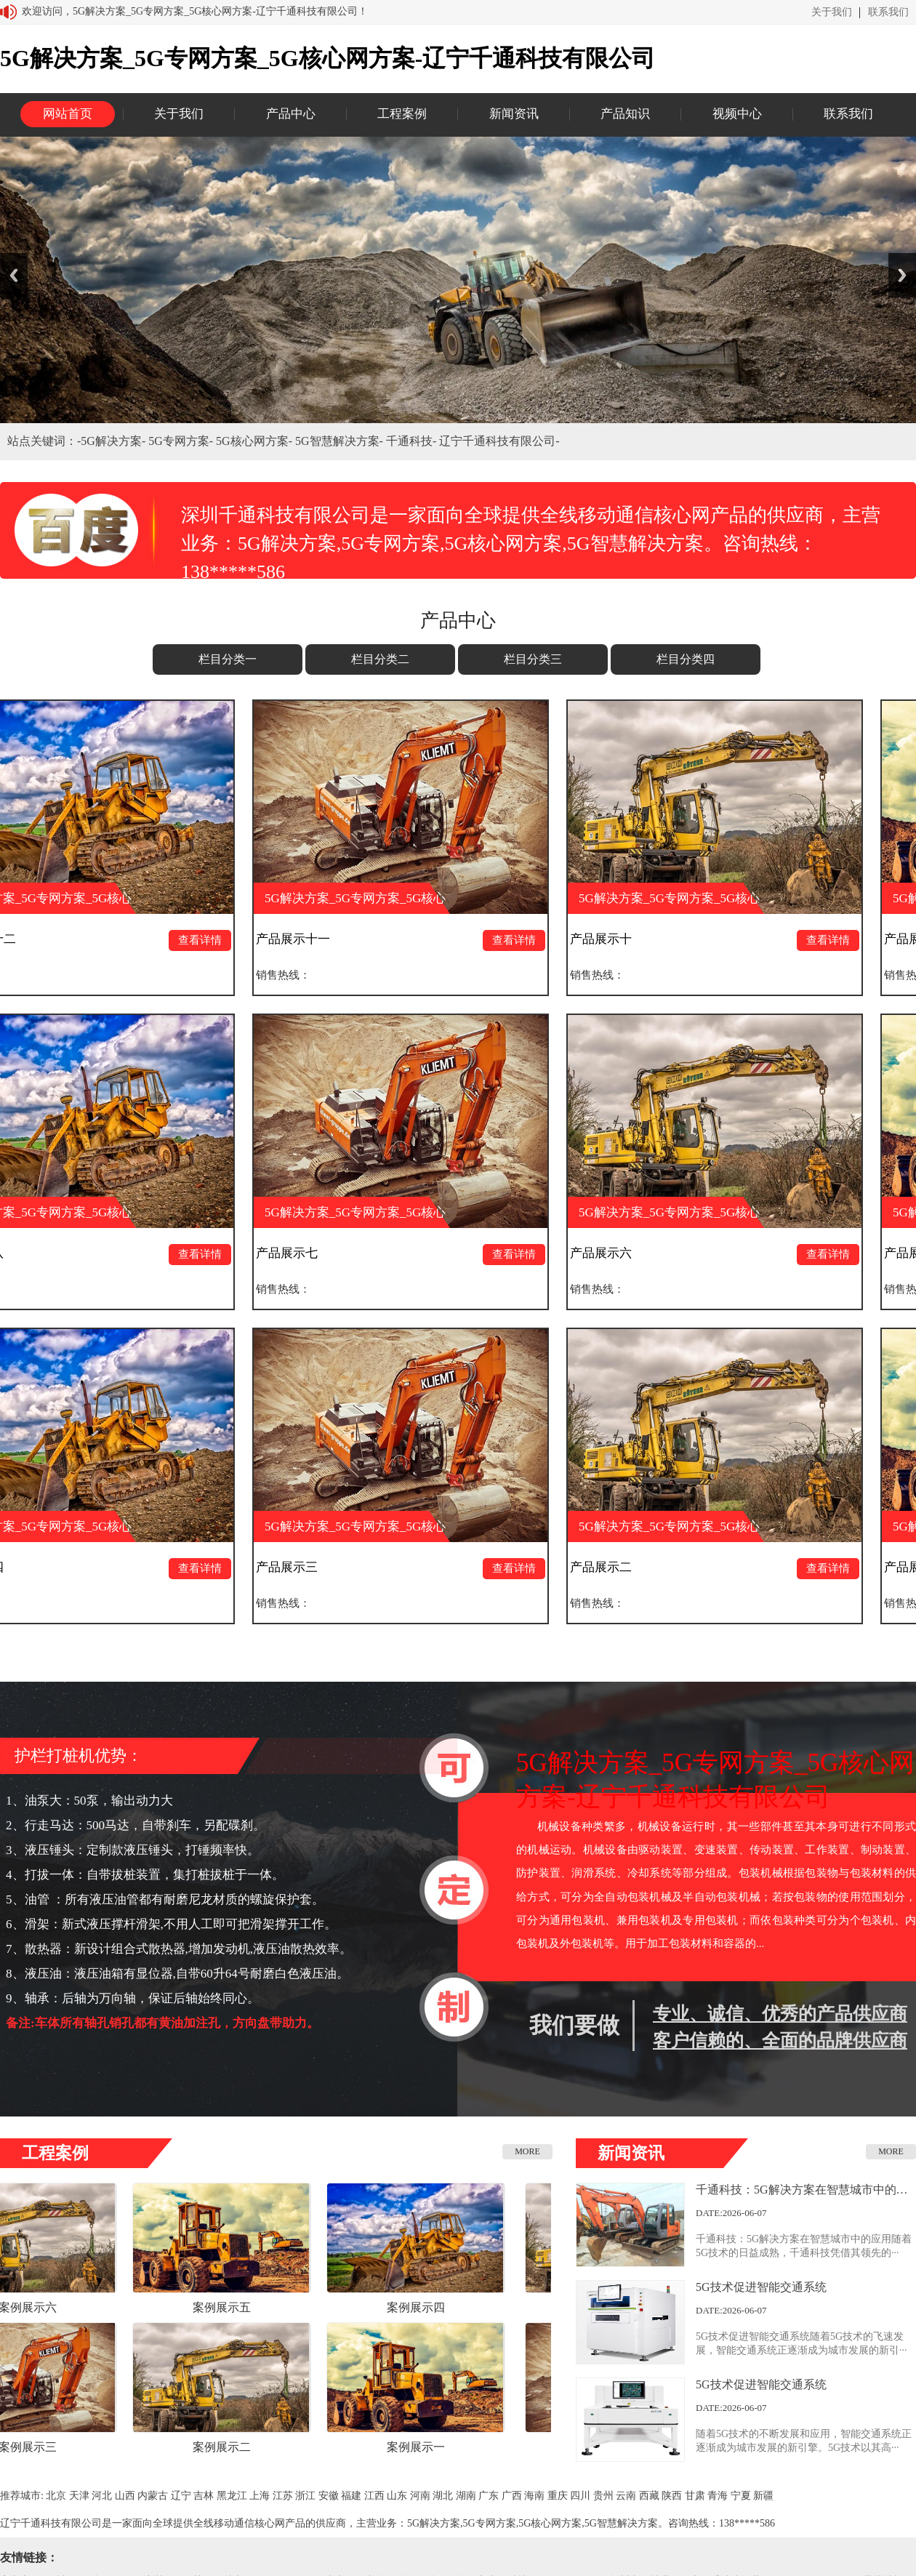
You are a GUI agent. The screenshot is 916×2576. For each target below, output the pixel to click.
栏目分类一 (227, 659)
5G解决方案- (114, 441)
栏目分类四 (685, 659)
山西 (125, 2495)
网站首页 (67, 114)
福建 (351, 2495)
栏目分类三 (533, 659)
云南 (626, 2495)
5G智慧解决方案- (340, 441)
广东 (488, 2495)
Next (902, 275)
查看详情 (211, 940)
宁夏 (741, 2495)
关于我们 (831, 12)
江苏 (283, 2495)
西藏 (649, 2495)
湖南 (466, 2495)
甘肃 (695, 2495)
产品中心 (291, 114)
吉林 (203, 2495)
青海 (717, 2495)
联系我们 (888, 12)
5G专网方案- (182, 441)
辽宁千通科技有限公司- (499, 441)
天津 (79, 2495)
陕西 (672, 2495)
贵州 (603, 2495)
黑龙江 (232, 2495)
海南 (534, 2495)
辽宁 (181, 2495)
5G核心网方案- (255, 441)
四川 (580, 2495)
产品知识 (625, 114)
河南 (420, 2495)
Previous (14, 275)
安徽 (328, 2495)
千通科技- (412, 441)
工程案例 (402, 114)
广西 (512, 2495)
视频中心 (737, 114)
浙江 (305, 2495)
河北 (102, 2495)
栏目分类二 (380, 659)
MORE (527, 2151)
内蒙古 (152, 2495)
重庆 (557, 2495)
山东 (397, 2495)
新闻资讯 (514, 114)
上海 (259, 2495)
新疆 (763, 2495)
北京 (56, 2495)
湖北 (443, 2495)
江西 (374, 2495)
